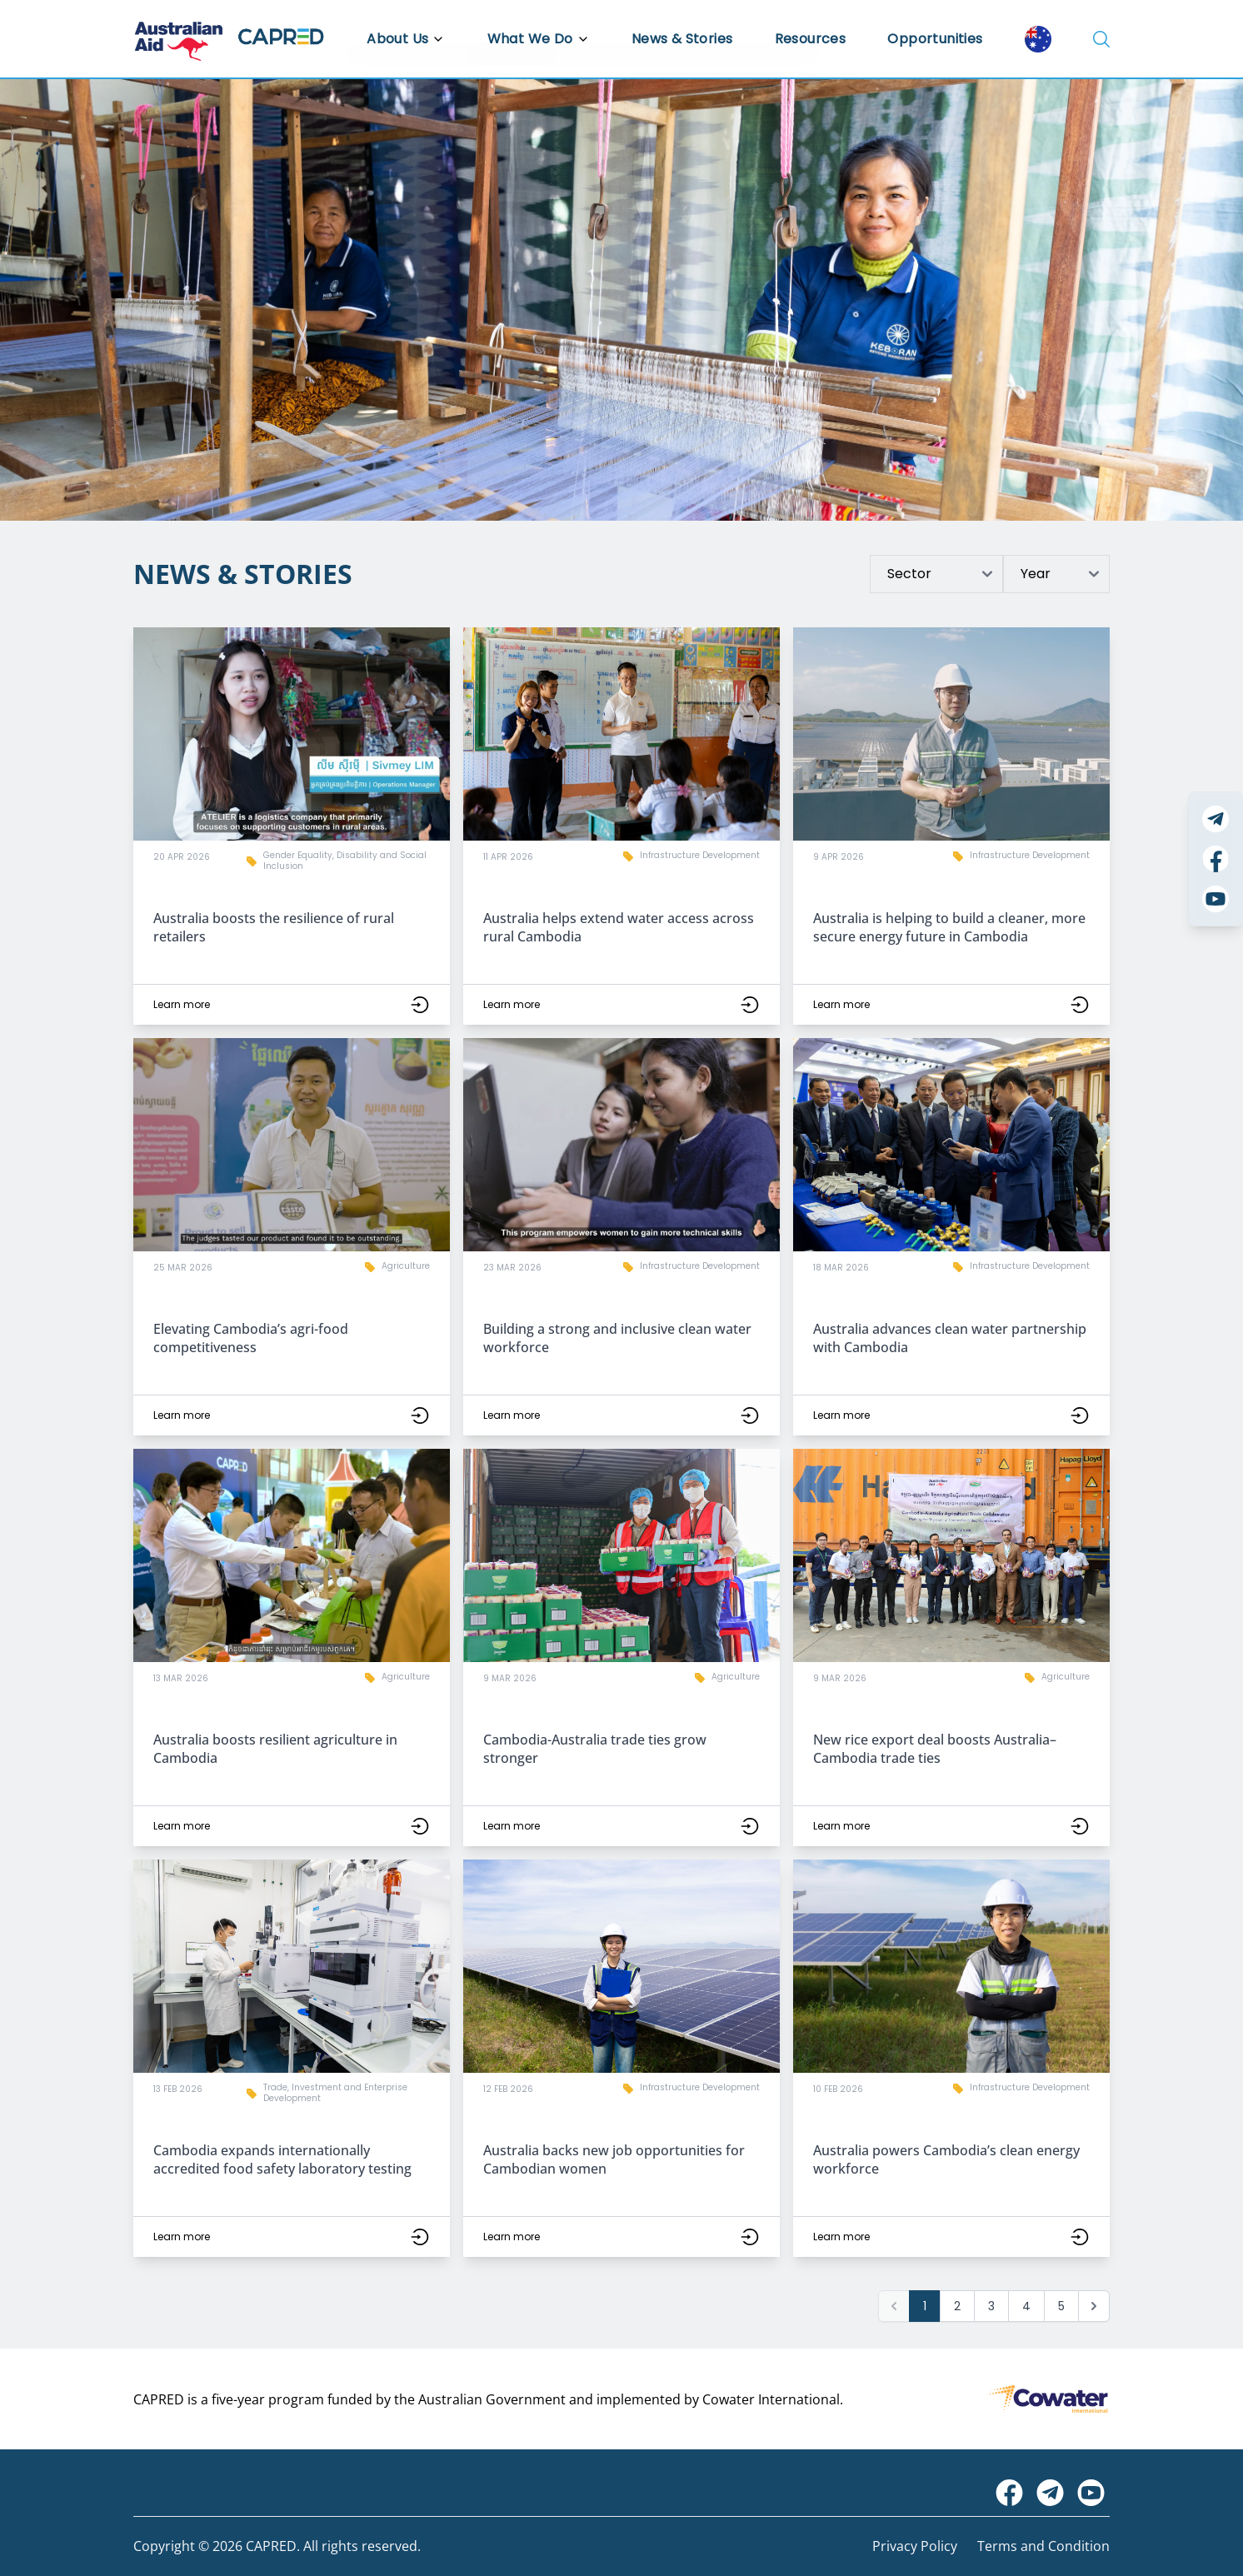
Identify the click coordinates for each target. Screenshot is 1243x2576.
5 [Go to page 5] (1061, 2306)
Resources (810, 38)
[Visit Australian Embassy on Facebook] (1009, 2492)
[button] (291, 826)
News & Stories (682, 38)
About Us (406, 38)
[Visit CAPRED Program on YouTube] (1091, 2492)
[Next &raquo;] (1094, 2306)
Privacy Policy (914, 2546)
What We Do (538, 38)
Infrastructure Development (700, 855)
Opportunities (934, 38)
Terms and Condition (1043, 2546)
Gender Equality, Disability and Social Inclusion (345, 860)
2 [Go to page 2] (957, 2306)
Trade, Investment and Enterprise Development (335, 2092)
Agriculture (406, 1266)
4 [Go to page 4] (1026, 2306)
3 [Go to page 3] (991, 2306)
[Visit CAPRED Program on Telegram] (1050, 2492)
